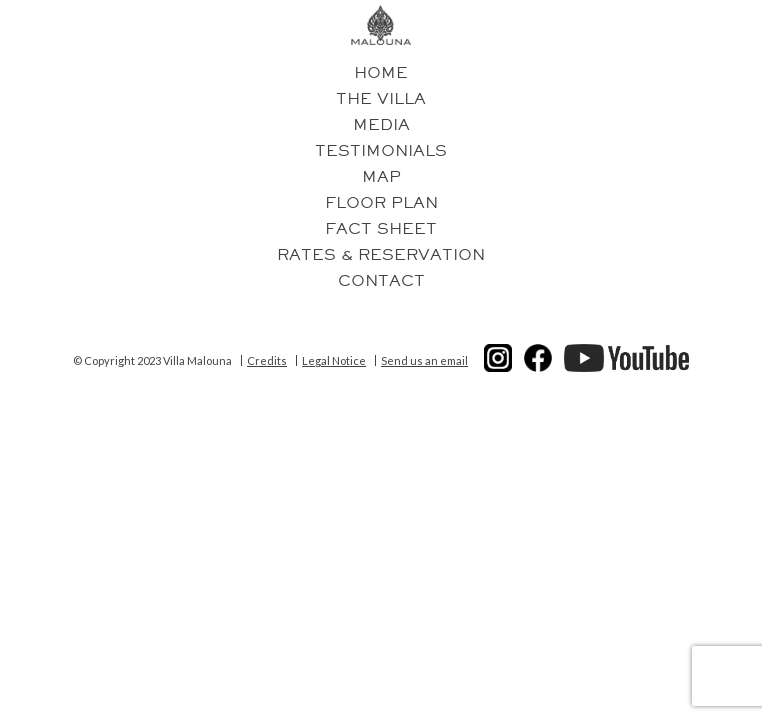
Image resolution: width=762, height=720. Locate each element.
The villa (381, 99)
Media (381, 125)
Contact (381, 281)
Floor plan (381, 203)
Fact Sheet (381, 229)
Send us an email (424, 361)
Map (381, 177)
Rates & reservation (381, 255)
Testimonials (381, 151)
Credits (267, 361)
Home (381, 73)
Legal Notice (334, 361)
